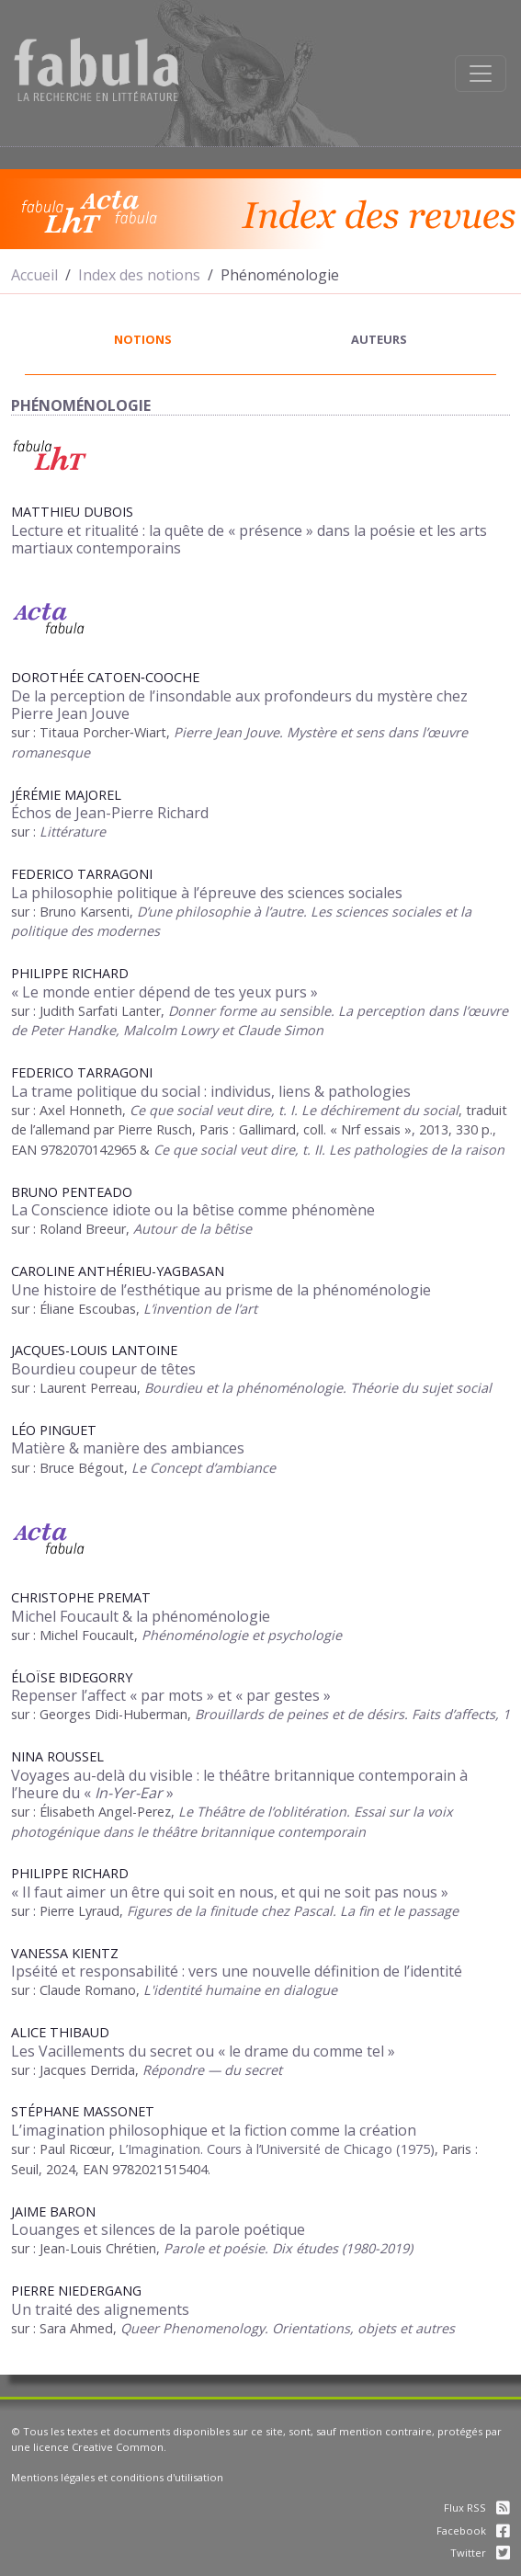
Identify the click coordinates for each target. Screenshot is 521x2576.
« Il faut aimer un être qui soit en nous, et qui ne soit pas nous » (229, 1892)
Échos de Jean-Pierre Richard (110, 813)
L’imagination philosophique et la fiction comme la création (213, 2130)
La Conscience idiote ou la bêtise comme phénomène (193, 1210)
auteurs (379, 339)
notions (143, 339)
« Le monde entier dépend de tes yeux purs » (164, 992)
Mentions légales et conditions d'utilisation (117, 2477)
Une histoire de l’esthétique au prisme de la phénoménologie (221, 1290)
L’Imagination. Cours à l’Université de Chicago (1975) (277, 2149)
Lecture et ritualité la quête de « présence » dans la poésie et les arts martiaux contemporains (249, 539)
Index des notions (139, 275)
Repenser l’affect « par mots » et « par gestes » (171, 1695)
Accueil (34, 275)
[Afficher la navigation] (480, 73)
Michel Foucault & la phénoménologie (140, 1616)
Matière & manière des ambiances (127, 1448)
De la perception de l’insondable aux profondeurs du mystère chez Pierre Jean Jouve (239, 705)
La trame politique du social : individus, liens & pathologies (211, 1091)
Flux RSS (477, 2507)
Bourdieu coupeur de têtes (103, 1369)
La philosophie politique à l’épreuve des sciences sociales (206, 893)
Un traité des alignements (100, 2309)
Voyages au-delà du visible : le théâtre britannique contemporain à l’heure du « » (239, 1784)
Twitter (480, 2552)
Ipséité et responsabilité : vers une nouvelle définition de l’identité (236, 1971)
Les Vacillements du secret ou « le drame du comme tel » (203, 2051)
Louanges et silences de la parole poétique (158, 2229)
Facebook (473, 2530)
